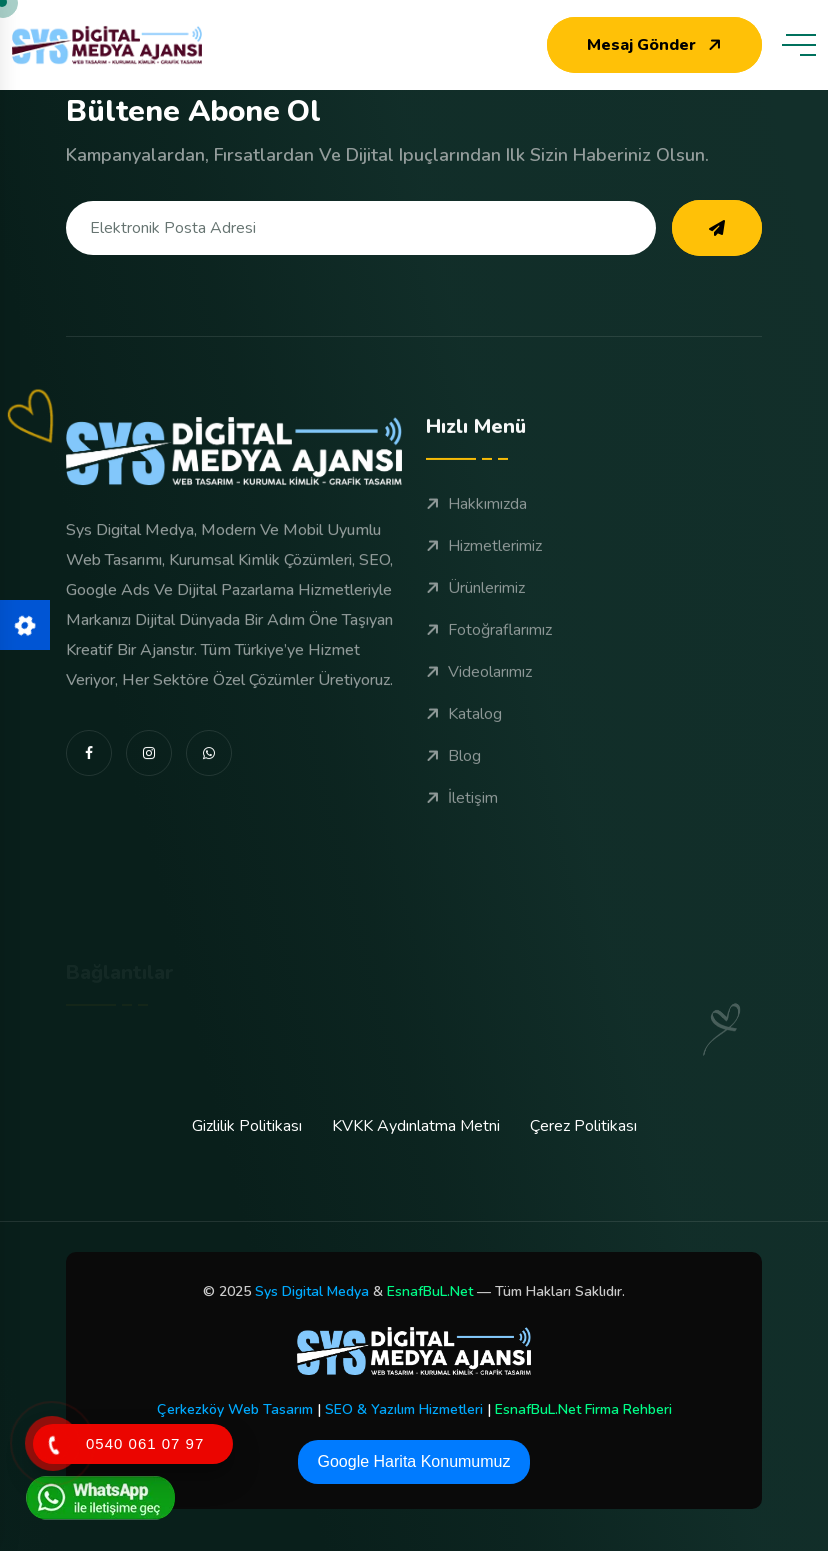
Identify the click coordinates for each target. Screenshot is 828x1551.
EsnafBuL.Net (430, 1291)
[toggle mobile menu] (799, 45)
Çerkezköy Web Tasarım (235, 1409)
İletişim (462, 810)
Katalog (464, 726)
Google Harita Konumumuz (414, 1461)
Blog (453, 768)
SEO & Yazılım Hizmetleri (404, 1409)
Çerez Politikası (583, 1126)
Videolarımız (479, 684)
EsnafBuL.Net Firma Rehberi (583, 1409)
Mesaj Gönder (656, 45)
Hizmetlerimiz (484, 558)
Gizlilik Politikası (247, 1126)
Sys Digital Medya (312, 1291)
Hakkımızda (476, 516)
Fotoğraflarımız (489, 642)
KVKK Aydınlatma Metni (416, 1126)
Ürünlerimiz (475, 600)
